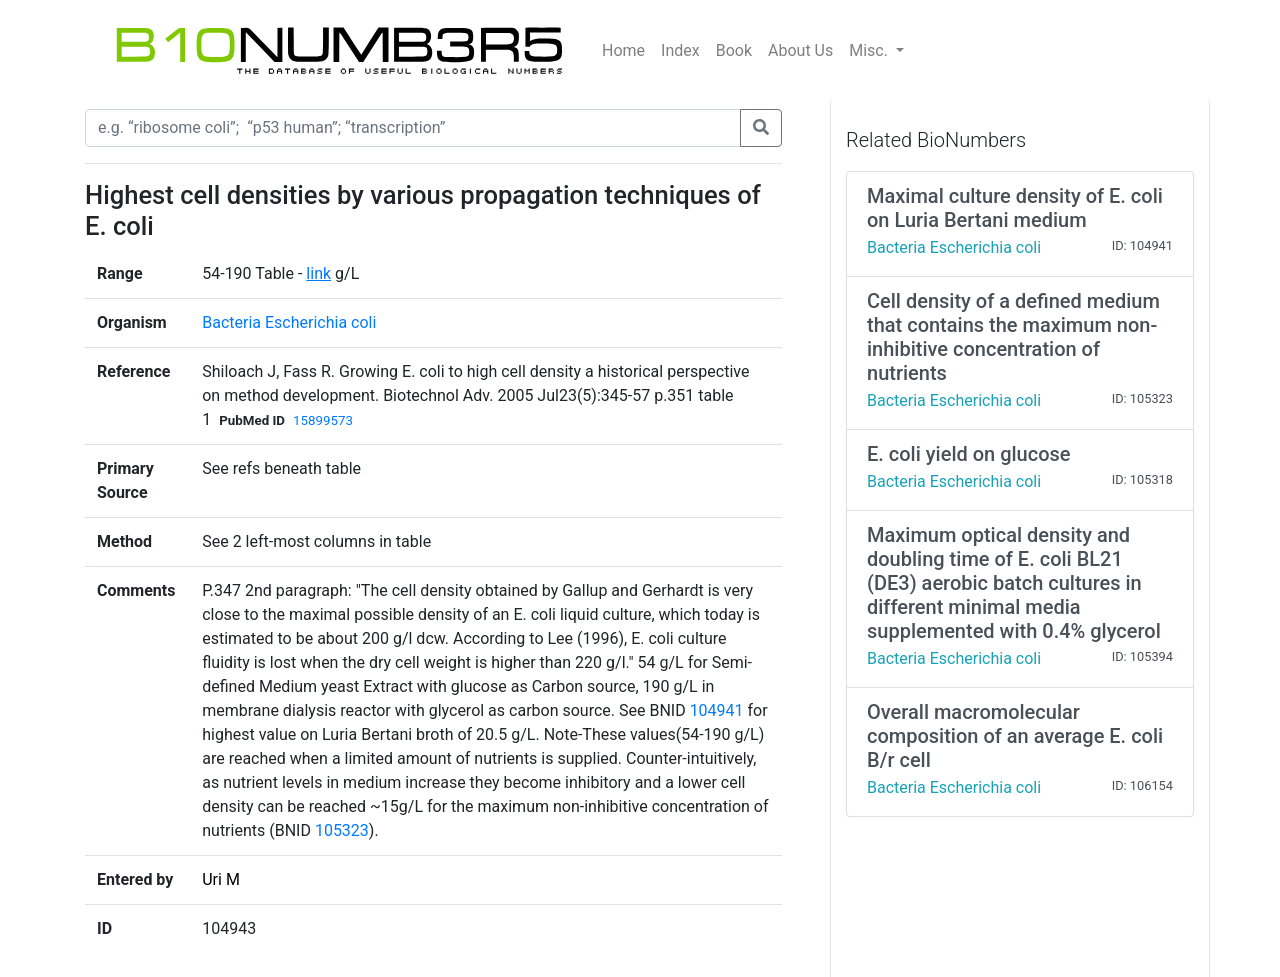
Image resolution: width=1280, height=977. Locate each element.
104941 (717, 710)
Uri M (221, 879)
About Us (800, 50)
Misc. (870, 50)
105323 (342, 830)
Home (623, 50)
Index (680, 50)
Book (734, 50)
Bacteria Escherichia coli (289, 322)
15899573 (323, 420)
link (318, 273)
